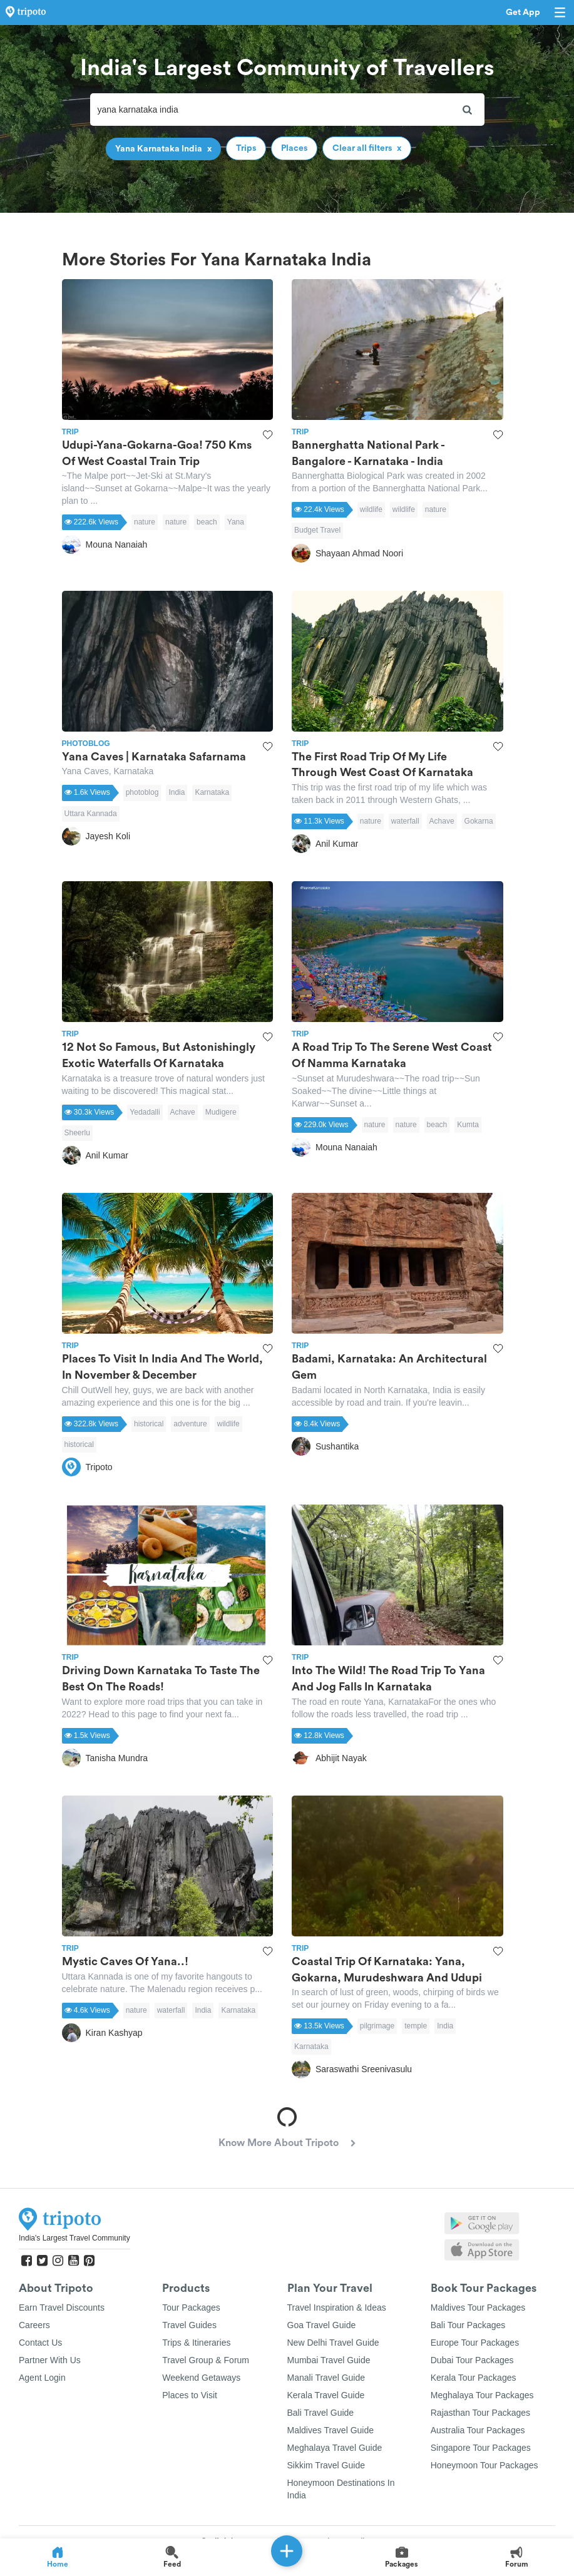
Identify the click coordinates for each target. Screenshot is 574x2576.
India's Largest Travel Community (74, 2238)
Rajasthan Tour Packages (480, 2413)
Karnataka (212, 792)
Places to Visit (189, 2395)
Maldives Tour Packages (478, 2308)
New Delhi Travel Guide (333, 2343)
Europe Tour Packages (475, 2343)
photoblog (142, 792)
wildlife (371, 509)
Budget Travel (317, 530)
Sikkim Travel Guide (326, 2465)
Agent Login (42, 2378)
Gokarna (478, 821)
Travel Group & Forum (205, 2360)
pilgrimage (377, 2025)
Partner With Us (50, 2360)
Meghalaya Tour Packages (482, 2395)
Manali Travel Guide (326, 2378)
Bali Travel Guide (320, 2413)
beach (207, 522)
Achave (441, 821)
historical (148, 1423)
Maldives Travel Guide (330, 2430)
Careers (34, 2325)
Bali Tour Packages (468, 2325)
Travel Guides (189, 2325)
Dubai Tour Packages (472, 2360)
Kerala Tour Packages (473, 2378)
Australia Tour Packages (478, 2430)
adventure (190, 1423)
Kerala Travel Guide (326, 2395)
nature (144, 522)
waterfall (405, 821)
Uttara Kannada (90, 813)
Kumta (468, 1124)
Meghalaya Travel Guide (334, 2448)
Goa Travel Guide (321, 2325)
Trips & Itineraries (196, 2343)
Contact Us (40, 2343)
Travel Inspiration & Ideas (336, 2308)
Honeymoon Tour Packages (484, 2465)
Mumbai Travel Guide (329, 2360)
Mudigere (221, 1112)
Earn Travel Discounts (62, 2308)
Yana (235, 522)
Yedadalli (145, 1112)
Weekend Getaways (201, 2378)
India (176, 792)
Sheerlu (77, 1132)
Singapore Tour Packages (481, 2448)
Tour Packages (191, 2308)
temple (415, 2025)
